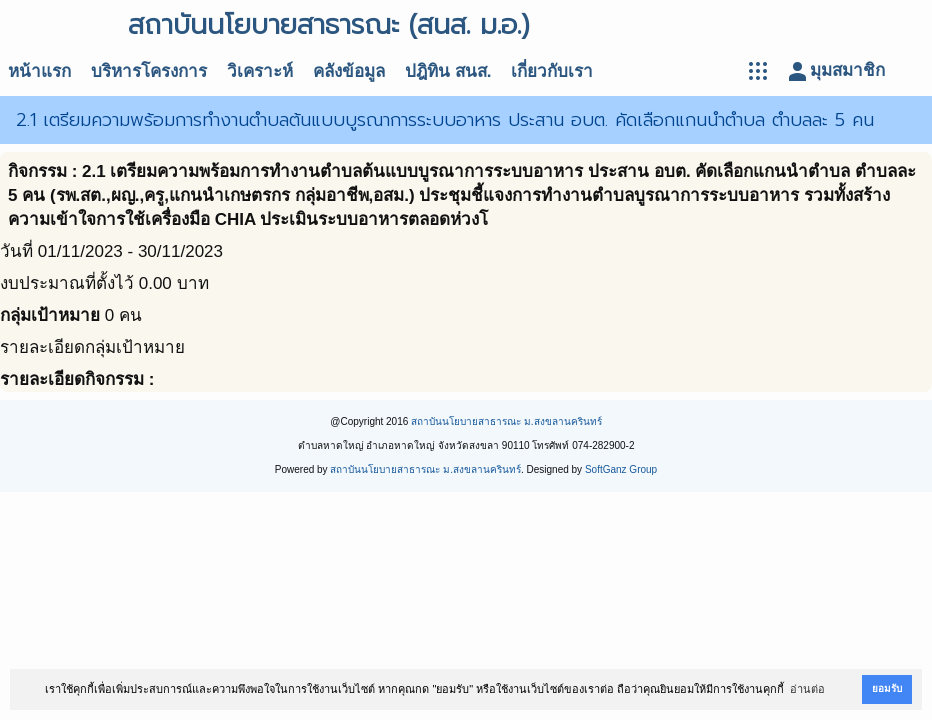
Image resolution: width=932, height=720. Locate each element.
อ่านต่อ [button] (807, 689)
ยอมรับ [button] (887, 688)
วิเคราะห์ (260, 71)
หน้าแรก (39, 71)
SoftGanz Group (621, 469)
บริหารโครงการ (149, 71)
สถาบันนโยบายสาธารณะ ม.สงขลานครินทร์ (506, 421)
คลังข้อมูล (349, 71)
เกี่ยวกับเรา (552, 71)
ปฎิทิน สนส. (448, 71)
